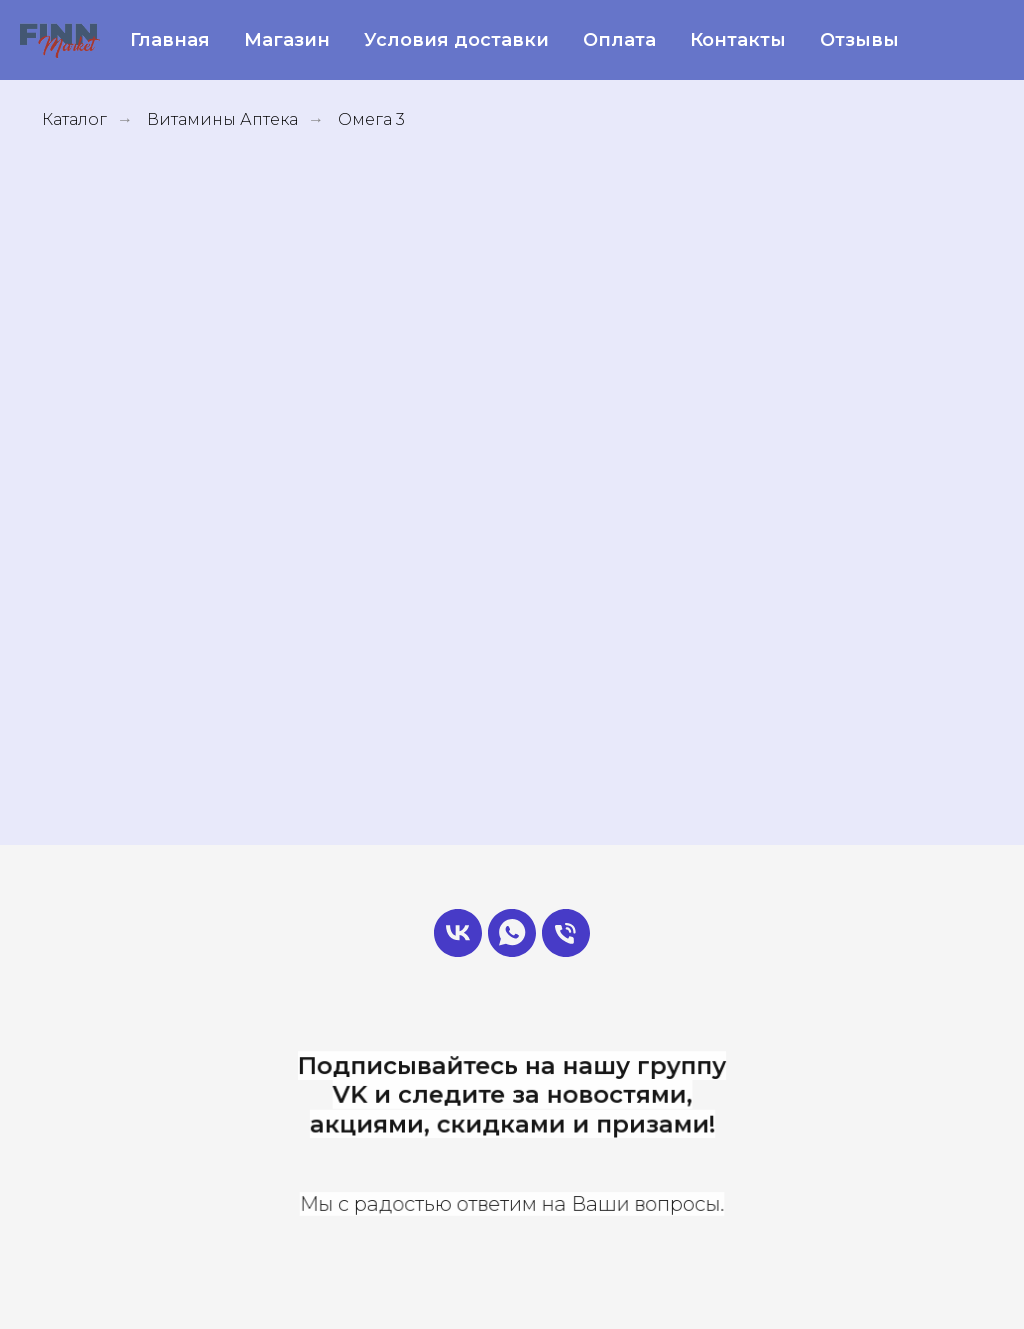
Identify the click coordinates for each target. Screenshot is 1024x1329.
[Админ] (512, 933)
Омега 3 (371, 119)
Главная (170, 40)
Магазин (287, 40)
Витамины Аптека (222, 119)
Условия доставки (456, 40)
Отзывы (859, 40)
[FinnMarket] (458, 933)
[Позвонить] (566, 933)
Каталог (74, 119)
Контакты (738, 40)
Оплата (619, 40)
